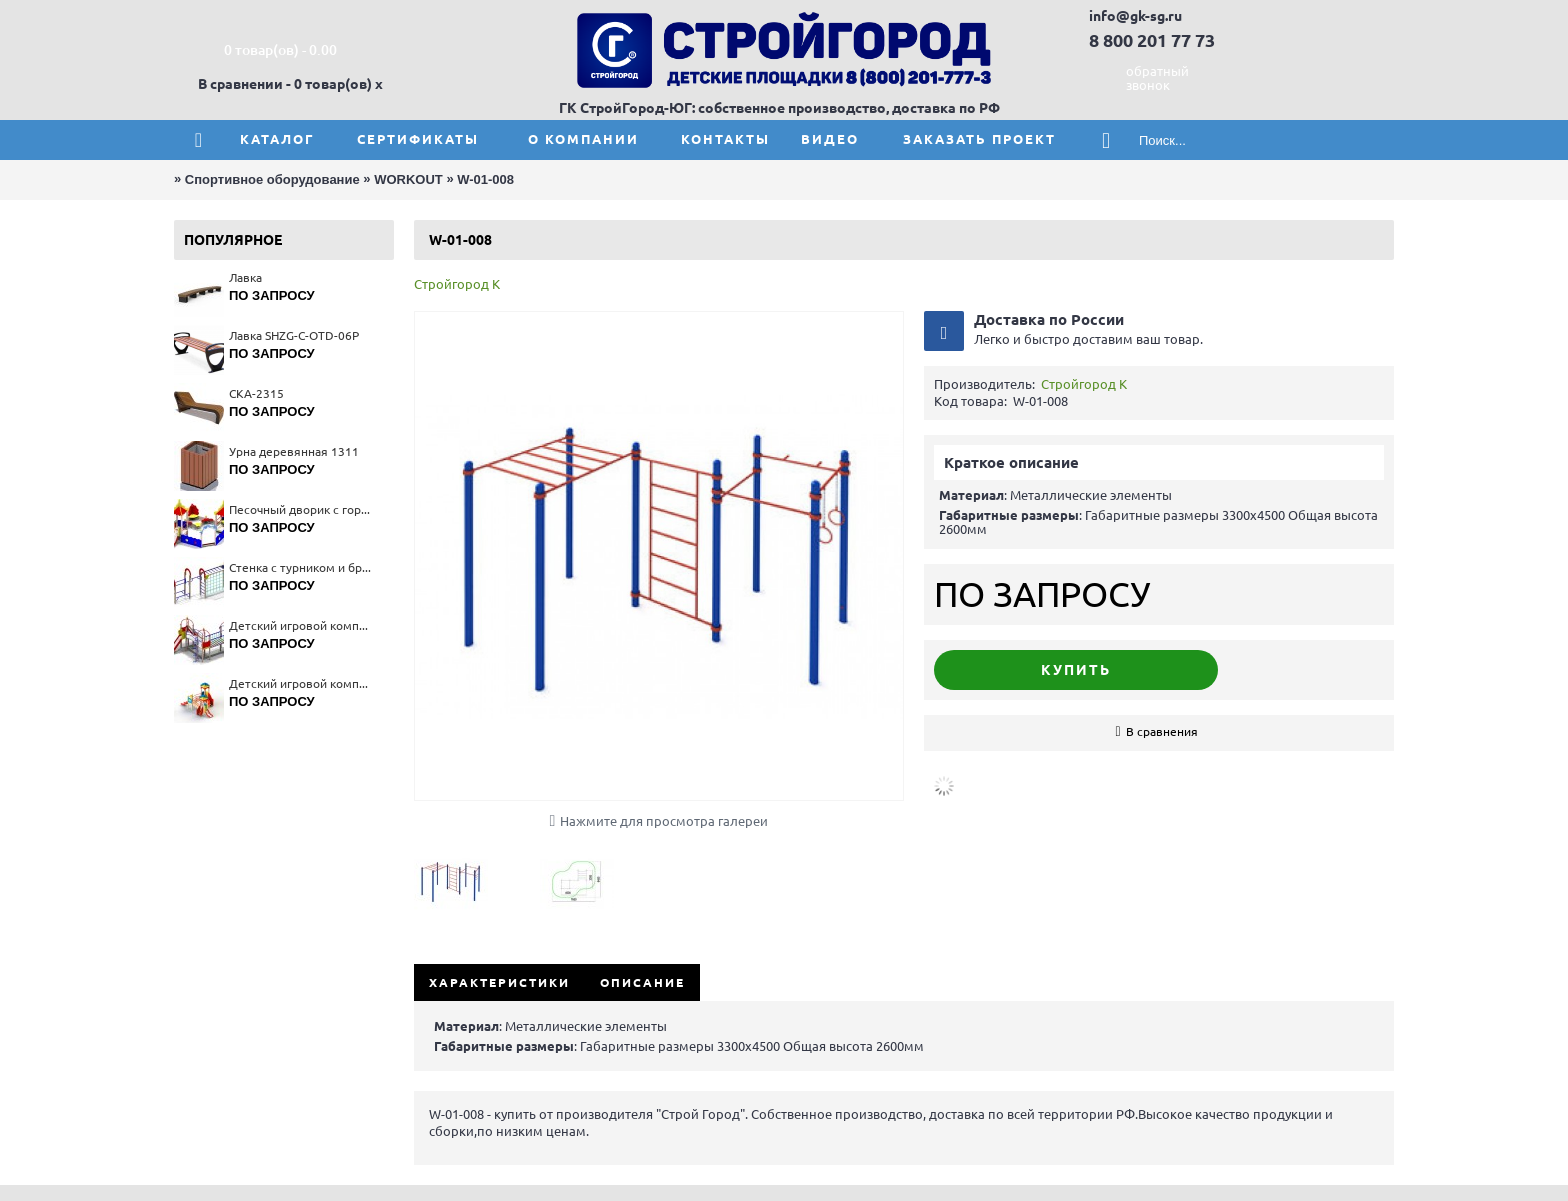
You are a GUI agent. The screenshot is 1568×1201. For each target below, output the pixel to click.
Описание (642, 982)
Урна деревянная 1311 (294, 451)
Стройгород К (457, 284)
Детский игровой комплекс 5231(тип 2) (301, 683)
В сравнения (1162, 731)
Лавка (245, 277)
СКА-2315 (256, 393)
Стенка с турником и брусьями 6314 (301, 567)
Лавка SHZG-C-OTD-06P (294, 335)
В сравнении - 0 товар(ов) (285, 84)
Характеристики (499, 982)
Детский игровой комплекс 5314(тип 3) (301, 625)
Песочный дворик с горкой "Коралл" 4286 (301, 509)
